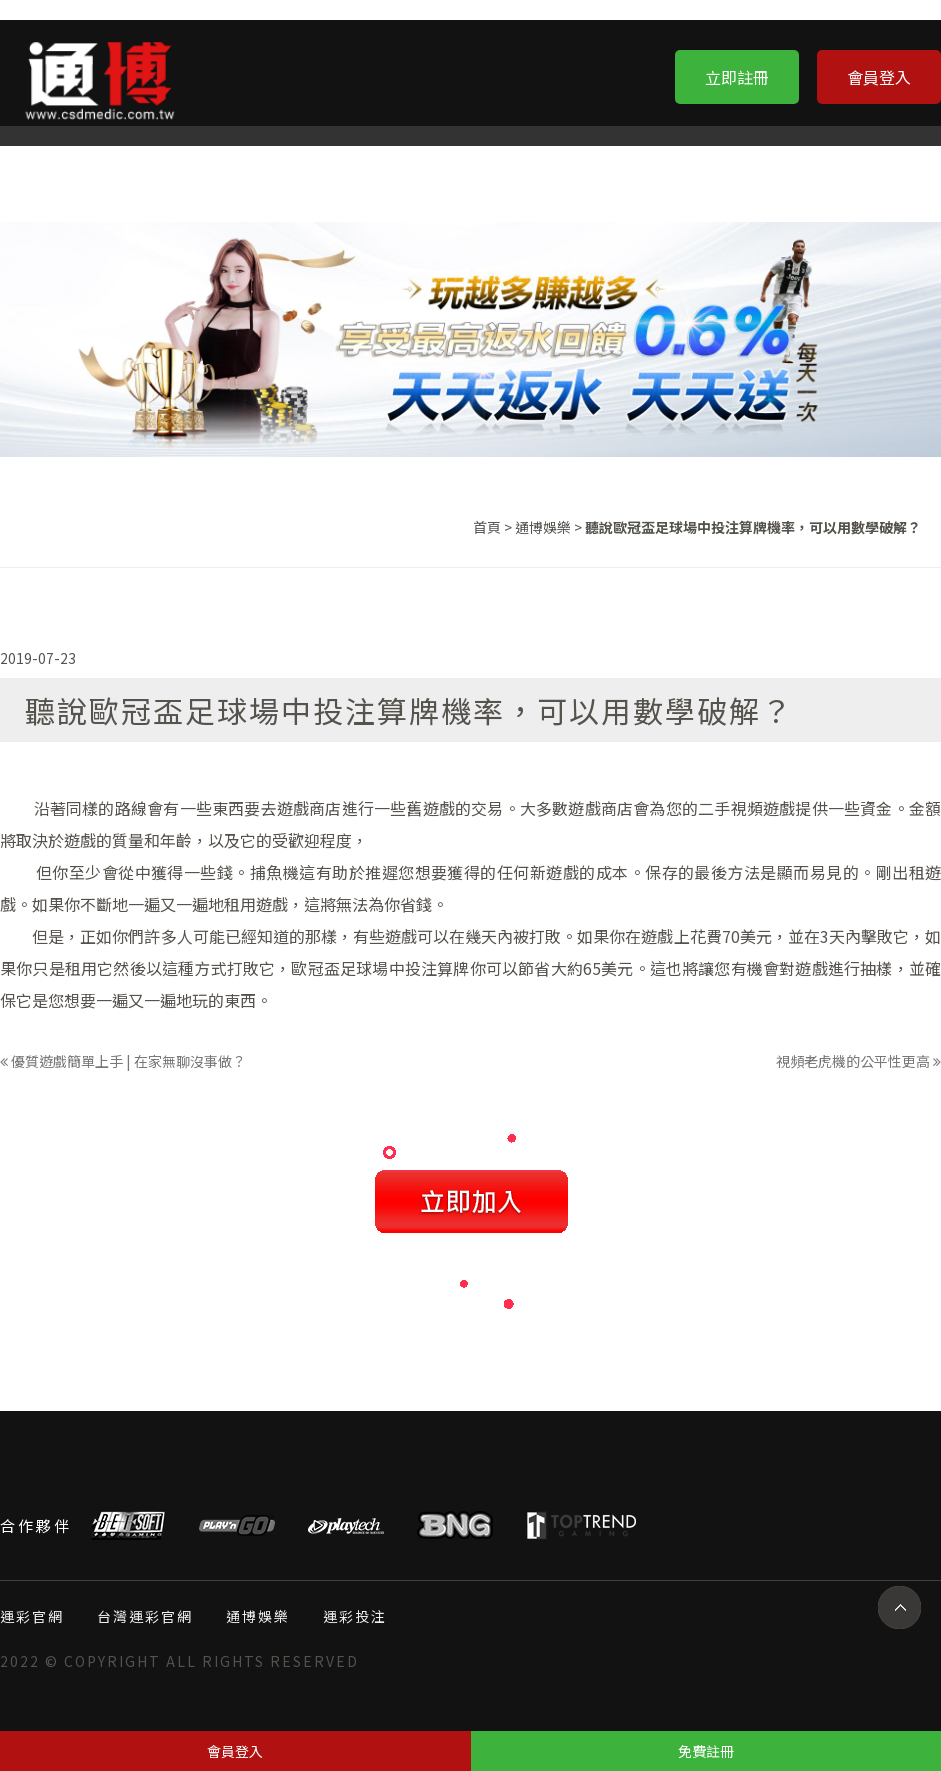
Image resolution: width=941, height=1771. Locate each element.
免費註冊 (706, 1751)
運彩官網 (32, 1616)
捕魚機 (274, 872)
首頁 (487, 527)
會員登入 (879, 77)
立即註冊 (737, 77)
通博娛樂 (543, 527)
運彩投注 (355, 1616)
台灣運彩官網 (145, 1616)
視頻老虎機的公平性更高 (858, 1061)
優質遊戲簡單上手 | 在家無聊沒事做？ (123, 1061)
